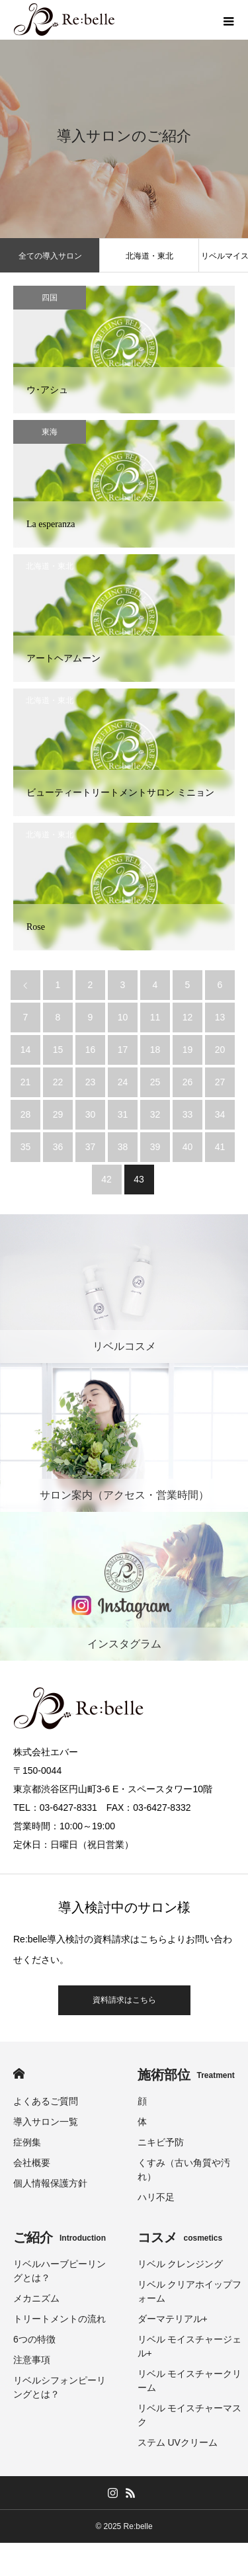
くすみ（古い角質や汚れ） (184, 2169)
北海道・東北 (149, 256)
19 (188, 1049)
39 (155, 1147)
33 (188, 1114)
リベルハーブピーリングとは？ (59, 2271)
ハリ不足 (156, 2197)
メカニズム (36, 2298)
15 (58, 1049)
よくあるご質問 (45, 2101)
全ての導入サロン (50, 256)
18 (155, 1049)
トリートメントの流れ (59, 2318)
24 (123, 1082)
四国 (50, 297)
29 (58, 1114)
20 (220, 1049)
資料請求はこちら (124, 2000)
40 (188, 1147)
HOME (18, 2073)
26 (188, 1082)
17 (123, 1049)
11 (155, 1017)
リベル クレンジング (181, 2264)
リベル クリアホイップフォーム (190, 2291)
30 (90, 1114)
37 (90, 1147)
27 (220, 1082)
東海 (50, 431)
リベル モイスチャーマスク (190, 2415)
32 (155, 1114)
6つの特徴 (34, 2339)
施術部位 (186, 2074)
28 (26, 1114)
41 (220, 1147)
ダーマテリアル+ (173, 2318)
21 (26, 1082)
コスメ (180, 2237)
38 (123, 1147)
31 (123, 1114)
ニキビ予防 (161, 2142)
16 (90, 1049)
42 (106, 1179)
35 (26, 1147)
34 (220, 1114)
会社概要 (31, 2162)
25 (155, 1082)
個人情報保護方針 (50, 2183)
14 (26, 1049)
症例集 (27, 2142)
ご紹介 (59, 2237)
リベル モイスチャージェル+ (190, 2346)
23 (90, 1082)
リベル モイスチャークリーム (190, 2380)
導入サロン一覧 (45, 2121)
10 (123, 1017)
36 (58, 1147)
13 (220, 1017)
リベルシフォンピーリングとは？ (59, 2387)
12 (188, 1017)
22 (58, 1082)
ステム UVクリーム (178, 2442)
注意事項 (31, 2359)
